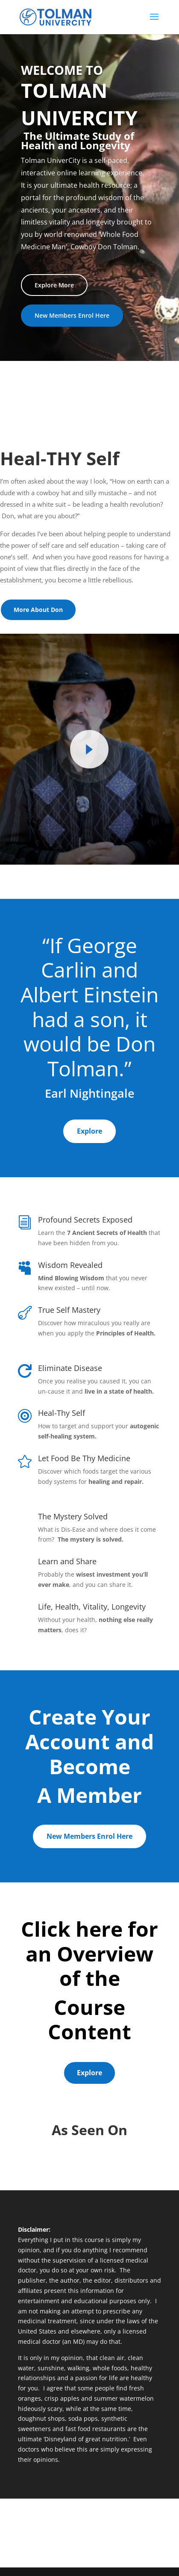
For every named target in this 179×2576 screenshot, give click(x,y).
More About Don (38, 610)
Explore (89, 1131)
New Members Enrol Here (72, 315)
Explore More (54, 285)
